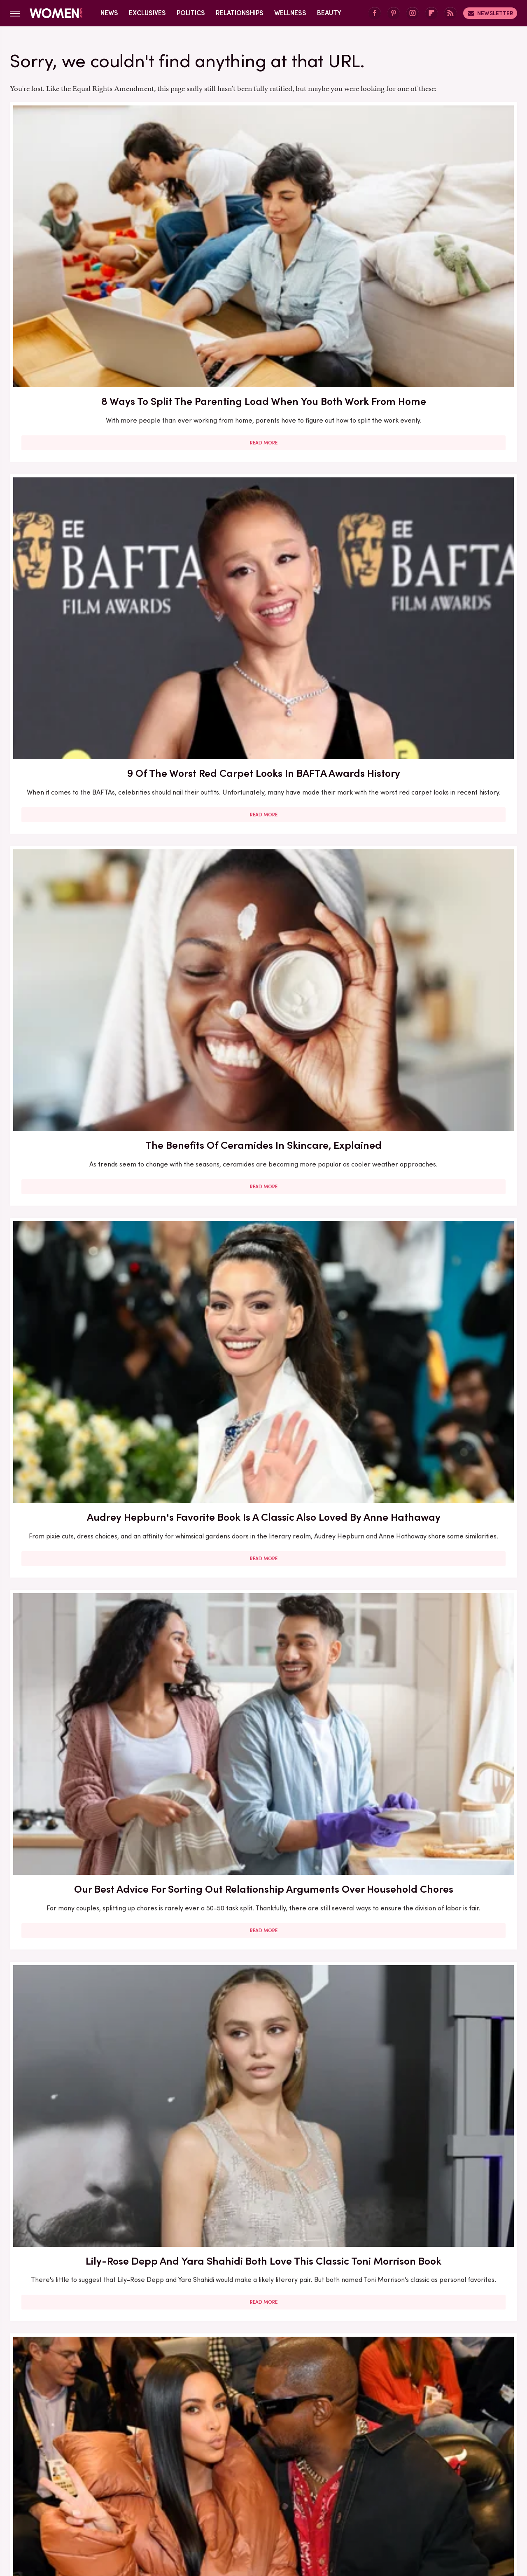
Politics (191, 13)
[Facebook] (374, 13)
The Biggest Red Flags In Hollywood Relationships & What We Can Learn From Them (91, 683)
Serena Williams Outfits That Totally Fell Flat (91, 2054)
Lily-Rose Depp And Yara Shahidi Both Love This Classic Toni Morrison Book (435, 444)
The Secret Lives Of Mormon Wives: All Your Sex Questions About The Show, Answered (263, 1367)
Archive (250, 2452)
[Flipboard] (431, 13)
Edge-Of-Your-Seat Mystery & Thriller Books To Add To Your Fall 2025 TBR (435, 2294)
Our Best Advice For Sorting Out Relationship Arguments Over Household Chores (263, 444)
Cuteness (174, 2507)
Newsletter (490, 13)
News (109, 13)
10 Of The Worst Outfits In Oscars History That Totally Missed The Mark (263, 2294)
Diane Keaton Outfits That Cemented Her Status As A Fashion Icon (435, 1830)
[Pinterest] (393, 13)
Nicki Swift (369, 2507)
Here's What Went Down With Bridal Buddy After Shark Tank (263, 668)
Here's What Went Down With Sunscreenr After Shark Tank (435, 905)
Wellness (290, 13)
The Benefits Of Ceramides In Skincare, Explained (435, 215)
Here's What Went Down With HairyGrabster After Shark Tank (435, 676)
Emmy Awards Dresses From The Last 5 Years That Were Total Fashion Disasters (435, 2062)
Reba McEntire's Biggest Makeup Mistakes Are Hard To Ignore (263, 1598)
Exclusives (147, 13)
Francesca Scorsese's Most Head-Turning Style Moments (435, 1137)
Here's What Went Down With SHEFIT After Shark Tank (91, 1822)
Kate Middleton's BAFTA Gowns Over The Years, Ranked (263, 2062)
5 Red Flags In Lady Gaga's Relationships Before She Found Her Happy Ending (436, 1598)
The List (404, 2507)
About (217, 2452)
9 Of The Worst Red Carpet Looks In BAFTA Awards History (263, 215)
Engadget (76, 2507)
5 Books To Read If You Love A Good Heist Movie (263, 1137)
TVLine (141, 2507)
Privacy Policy (296, 2452)
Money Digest (324, 2507)
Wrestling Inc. (445, 2507)
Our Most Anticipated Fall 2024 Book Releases (91, 905)
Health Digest (273, 2507)
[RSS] (450, 13)
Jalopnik (111, 2507)
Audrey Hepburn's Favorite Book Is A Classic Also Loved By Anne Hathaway (91, 444)
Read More (91, 298)
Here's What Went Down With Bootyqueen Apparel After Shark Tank (263, 913)
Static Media (214, 2467)
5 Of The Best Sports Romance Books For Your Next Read (435, 1359)
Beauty (329, 13)
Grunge (233, 2507)
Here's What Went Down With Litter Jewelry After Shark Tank (91, 1359)
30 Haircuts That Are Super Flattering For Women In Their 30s (91, 1145)
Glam (205, 2507)
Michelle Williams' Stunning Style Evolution (91, 2286)
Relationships (240, 13)
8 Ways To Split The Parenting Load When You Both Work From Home (91, 222)
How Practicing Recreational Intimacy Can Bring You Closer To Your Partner (263, 1830)
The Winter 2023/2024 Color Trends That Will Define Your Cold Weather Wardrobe (91, 1598)
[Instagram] (412, 13)
